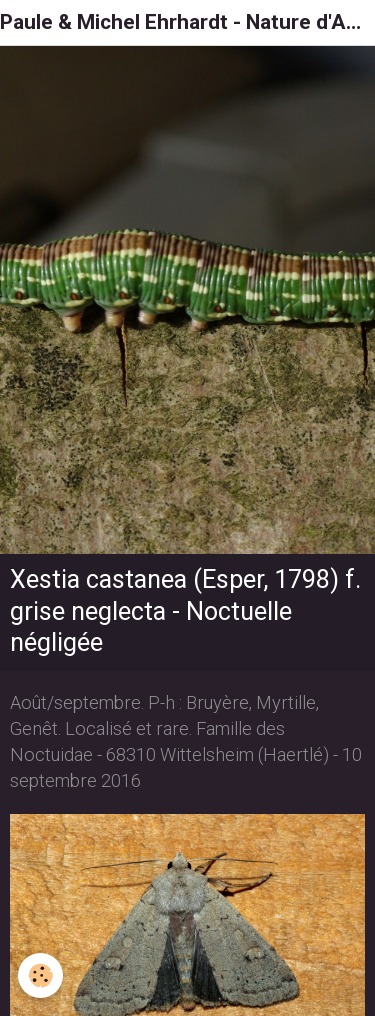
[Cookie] (40, 975)
